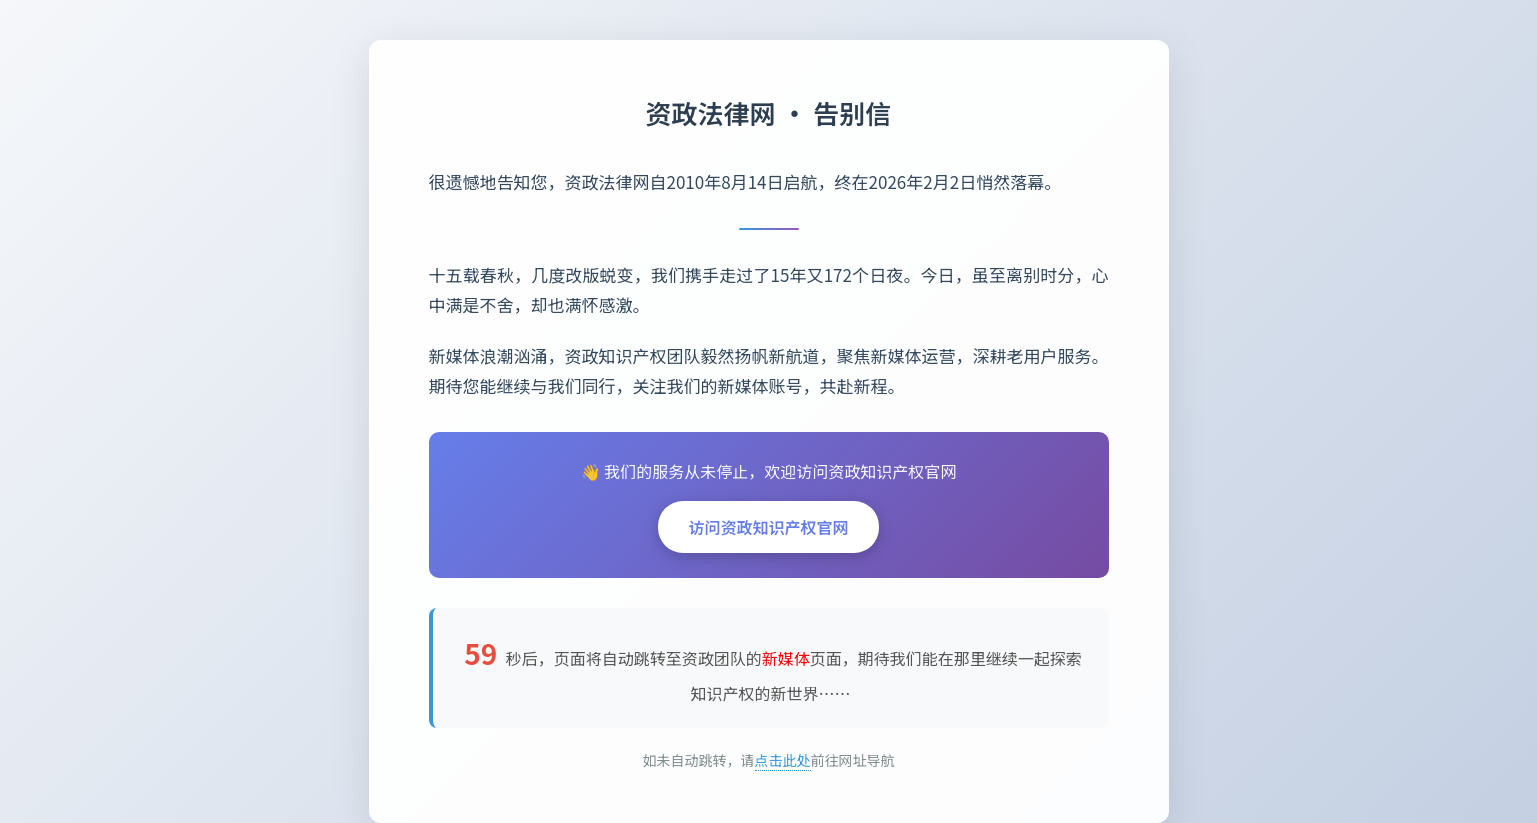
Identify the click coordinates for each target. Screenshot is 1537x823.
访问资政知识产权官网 (768, 527)
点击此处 (783, 760)
